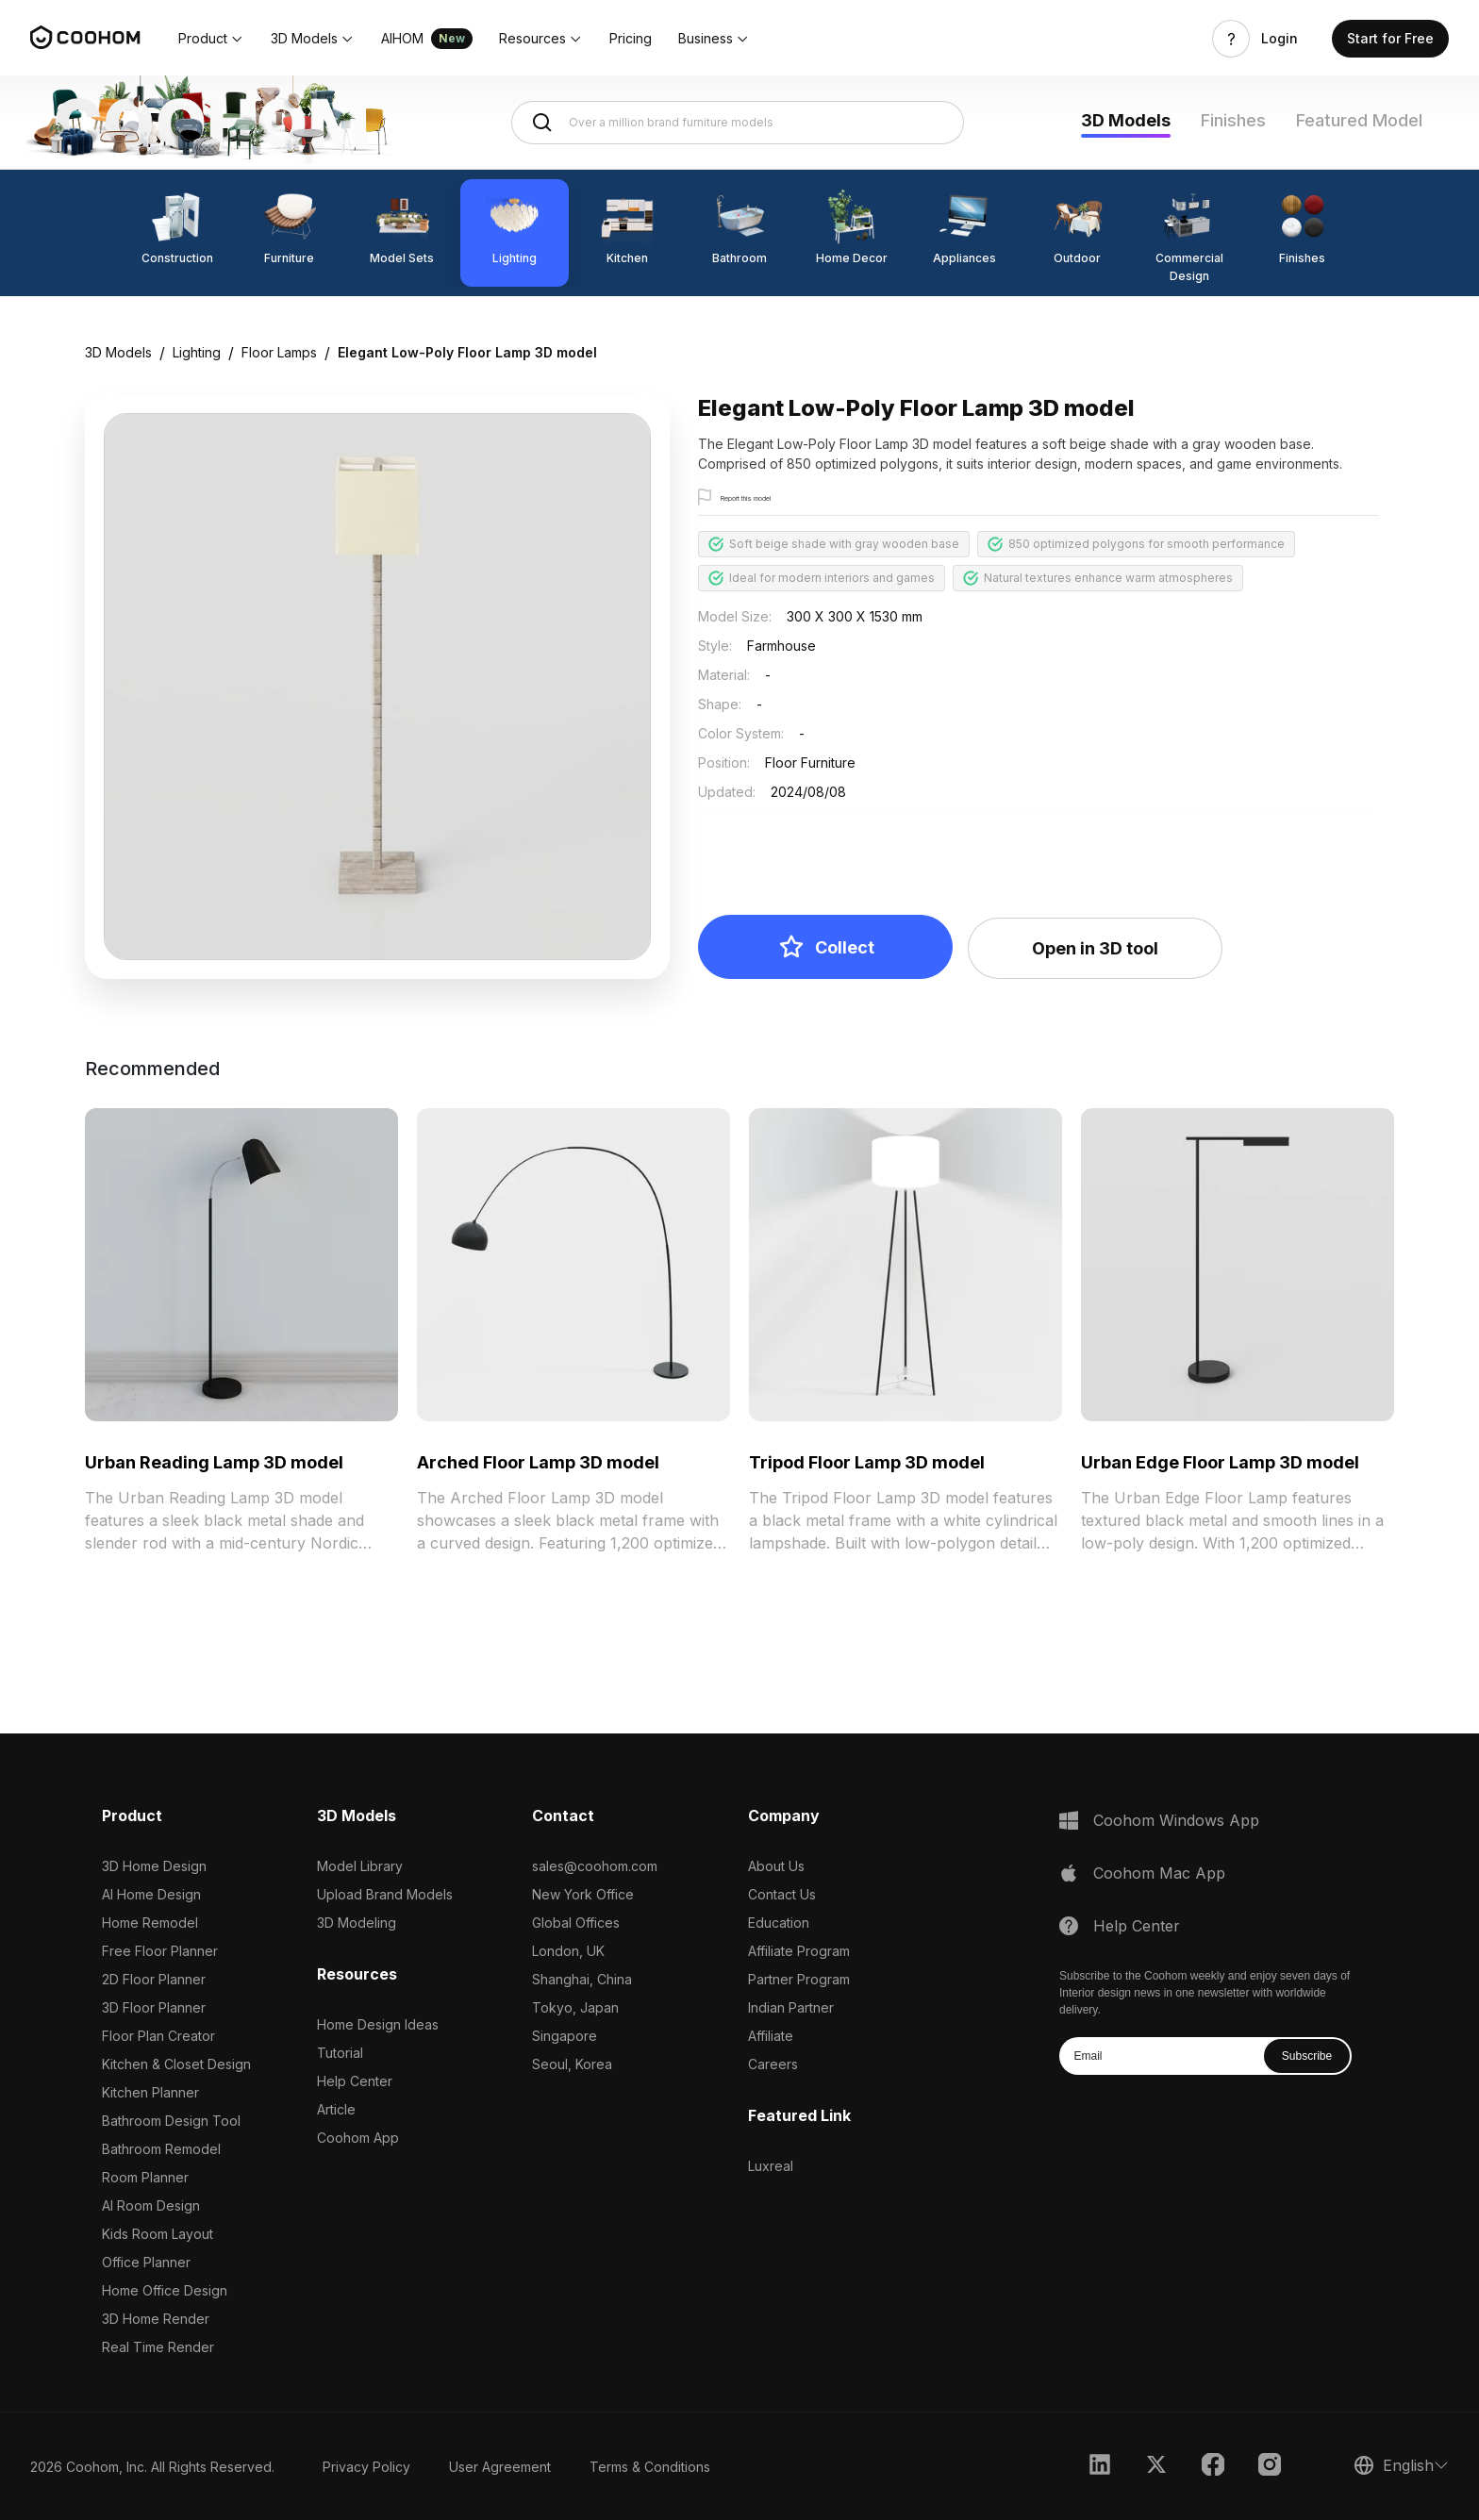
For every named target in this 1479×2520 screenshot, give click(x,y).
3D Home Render (155, 2319)
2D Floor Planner (154, 1979)
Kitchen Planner (150, 2092)
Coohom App (358, 2138)
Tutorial (340, 2053)
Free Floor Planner (160, 1951)
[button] (211, 38)
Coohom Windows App (1176, 1820)
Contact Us (782, 1894)
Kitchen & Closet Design (176, 2064)
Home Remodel (150, 1923)
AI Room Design (151, 2205)
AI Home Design (151, 1894)
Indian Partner (791, 2007)
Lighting (197, 352)
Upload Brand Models (385, 1894)
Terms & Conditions (650, 2467)
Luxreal (770, 2166)
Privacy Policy (366, 2467)
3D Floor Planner (154, 2007)
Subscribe (1307, 2056)
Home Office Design (164, 2290)
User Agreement (500, 2467)
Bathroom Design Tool (171, 2121)
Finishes (1233, 120)
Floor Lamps (279, 352)
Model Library (360, 1866)
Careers (773, 2064)
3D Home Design (154, 1866)
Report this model (770, 498)
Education (778, 1923)
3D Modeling (356, 1923)
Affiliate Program (799, 1951)
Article (336, 2109)
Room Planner (145, 2177)
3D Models (1126, 120)
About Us (776, 1866)
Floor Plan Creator (158, 2036)
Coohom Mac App (1159, 1873)
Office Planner (146, 2262)
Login (1279, 38)
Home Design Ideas (378, 2024)
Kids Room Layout (157, 2234)
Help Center (354, 2081)
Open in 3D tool (1095, 948)
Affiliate (770, 2036)
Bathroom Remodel (161, 2149)
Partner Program (799, 1979)
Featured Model (1359, 120)
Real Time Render (158, 2347)
